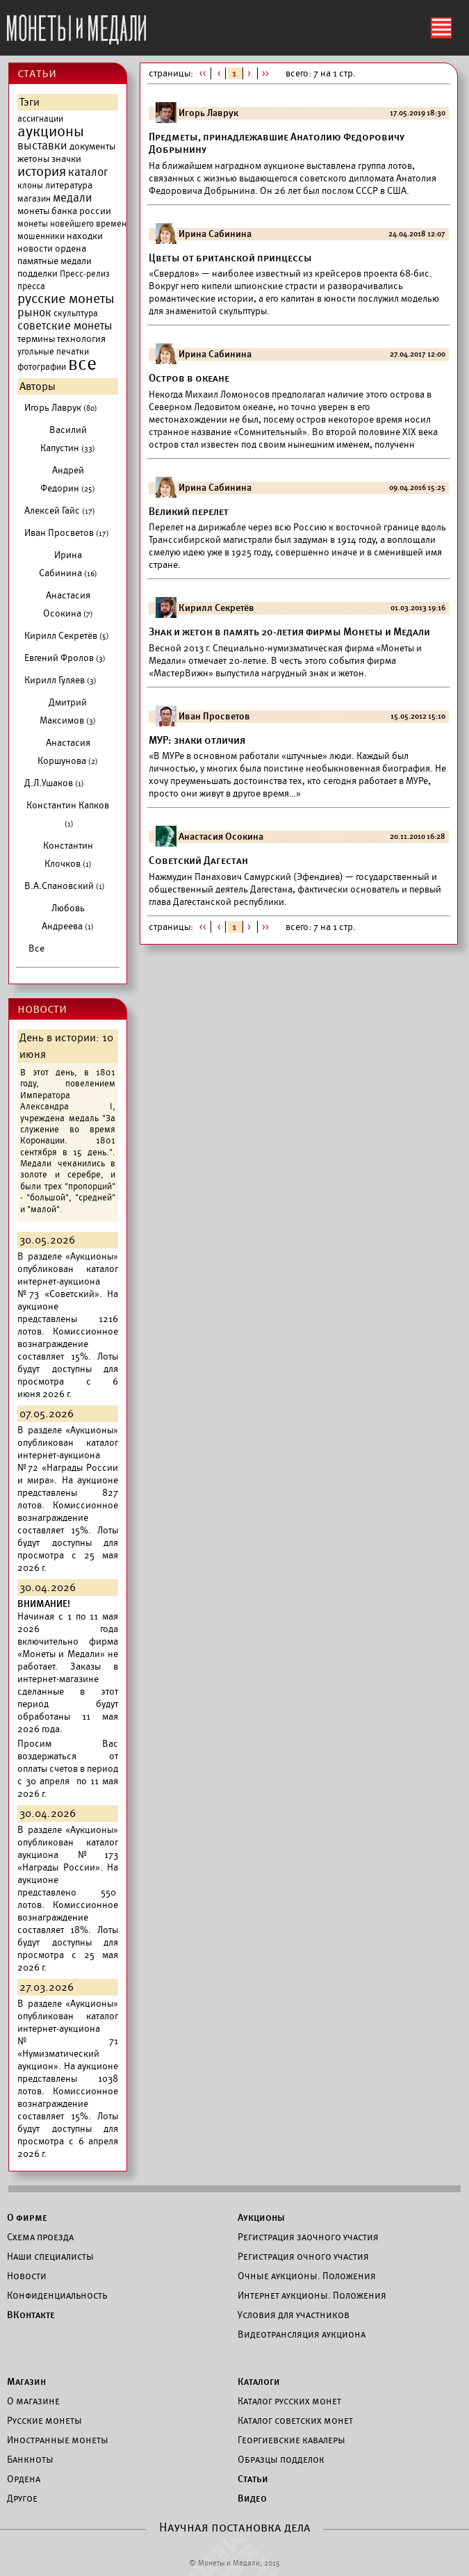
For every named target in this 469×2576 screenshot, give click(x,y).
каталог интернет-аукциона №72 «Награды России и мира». (67, 1461)
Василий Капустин (67, 439)
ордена (70, 248)
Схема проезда (40, 2236)
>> (266, 73)
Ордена (23, 2478)
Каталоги (259, 2381)
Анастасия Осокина (68, 604)
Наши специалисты (50, 2256)
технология (81, 339)
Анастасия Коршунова (68, 752)
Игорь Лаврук (60, 408)
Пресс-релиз (85, 273)
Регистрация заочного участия (308, 2236)
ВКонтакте (31, 2314)
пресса (31, 286)
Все (36, 948)
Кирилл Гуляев (60, 680)
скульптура (76, 313)
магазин (34, 198)
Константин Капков (67, 814)
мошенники (41, 236)
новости (35, 248)
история (41, 171)
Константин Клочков (68, 855)
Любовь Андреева (68, 917)
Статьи (253, 2478)
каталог (88, 172)
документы (92, 146)
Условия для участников (293, 2314)
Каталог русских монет (289, 2400)
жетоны (33, 159)
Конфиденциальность (57, 2295)
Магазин (26, 2381)
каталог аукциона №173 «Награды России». (67, 1854)
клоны (30, 185)
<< (202, 73)
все (82, 364)
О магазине (33, 2400)
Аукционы (261, 2217)
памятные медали (54, 261)
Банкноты (30, 2459)
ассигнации (40, 118)
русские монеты (66, 299)
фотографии (41, 367)
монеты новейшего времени (74, 223)
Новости (27, 2275)
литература (68, 185)
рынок (34, 313)
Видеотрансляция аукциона (301, 2334)
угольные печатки (53, 351)
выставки (42, 146)
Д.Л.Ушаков (54, 783)
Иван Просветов (66, 533)
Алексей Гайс (59, 510)
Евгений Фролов (65, 658)
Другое (22, 2498)
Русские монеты (44, 2420)
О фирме (27, 2217)
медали (72, 198)
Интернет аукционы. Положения (312, 2295)
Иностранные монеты (57, 2439)
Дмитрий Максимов (68, 711)
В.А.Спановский (64, 886)
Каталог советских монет (295, 2420)
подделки (37, 273)
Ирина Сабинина (68, 564)
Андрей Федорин (67, 479)
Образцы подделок (281, 2459)
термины (36, 339)
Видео (252, 2498)
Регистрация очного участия (303, 2256)
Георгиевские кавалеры (291, 2439)
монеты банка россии (64, 211)
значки (66, 159)
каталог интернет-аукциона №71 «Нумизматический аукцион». (67, 2041)
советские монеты (65, 326)
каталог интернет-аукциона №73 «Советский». (67, 1281)
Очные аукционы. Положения (307, 2275)
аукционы (50, 131)
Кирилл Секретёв (66, 636)
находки (85, 236)
